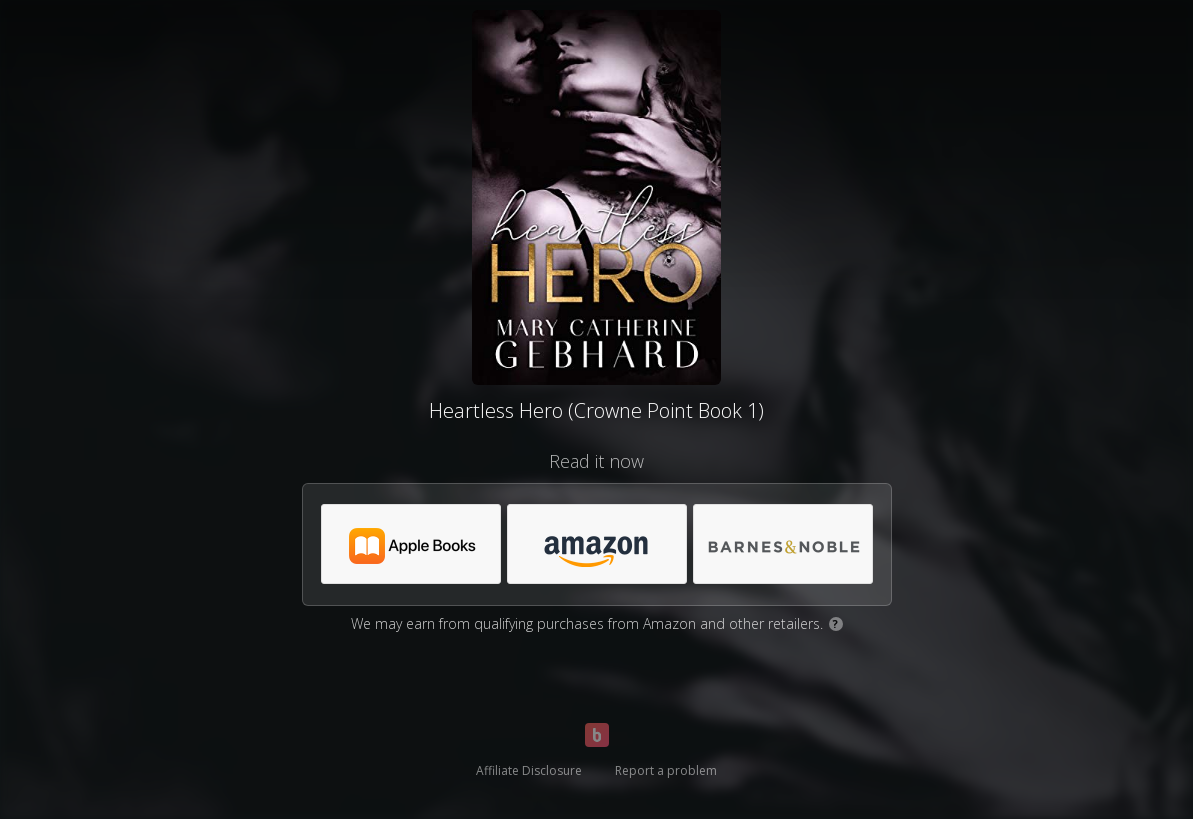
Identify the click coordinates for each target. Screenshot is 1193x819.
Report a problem (666, 770)
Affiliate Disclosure (529, 770)
